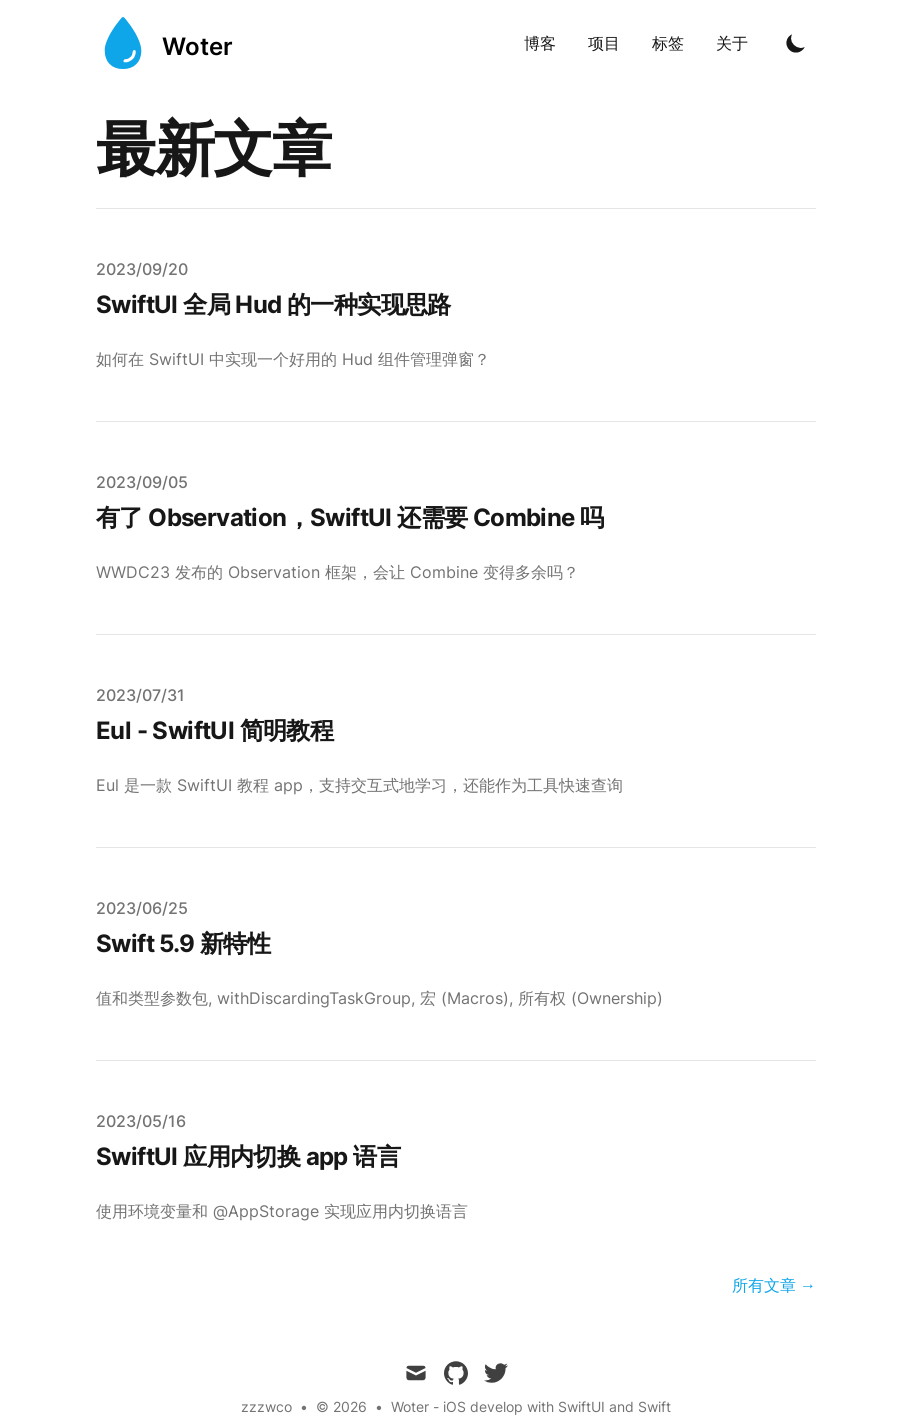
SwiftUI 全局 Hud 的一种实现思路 (273, 304)
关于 (732, 43)
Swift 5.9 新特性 (183, 943)
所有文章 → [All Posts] (774, 1285)
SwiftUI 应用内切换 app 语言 (248, 1156)
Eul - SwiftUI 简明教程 (214, 730)
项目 (604, 43)
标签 (668, 43)
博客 (540, 43)
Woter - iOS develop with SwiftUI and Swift (531, 1406)
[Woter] (164, 43)
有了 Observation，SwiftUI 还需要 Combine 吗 (349, 517)
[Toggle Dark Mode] (796, 43)
